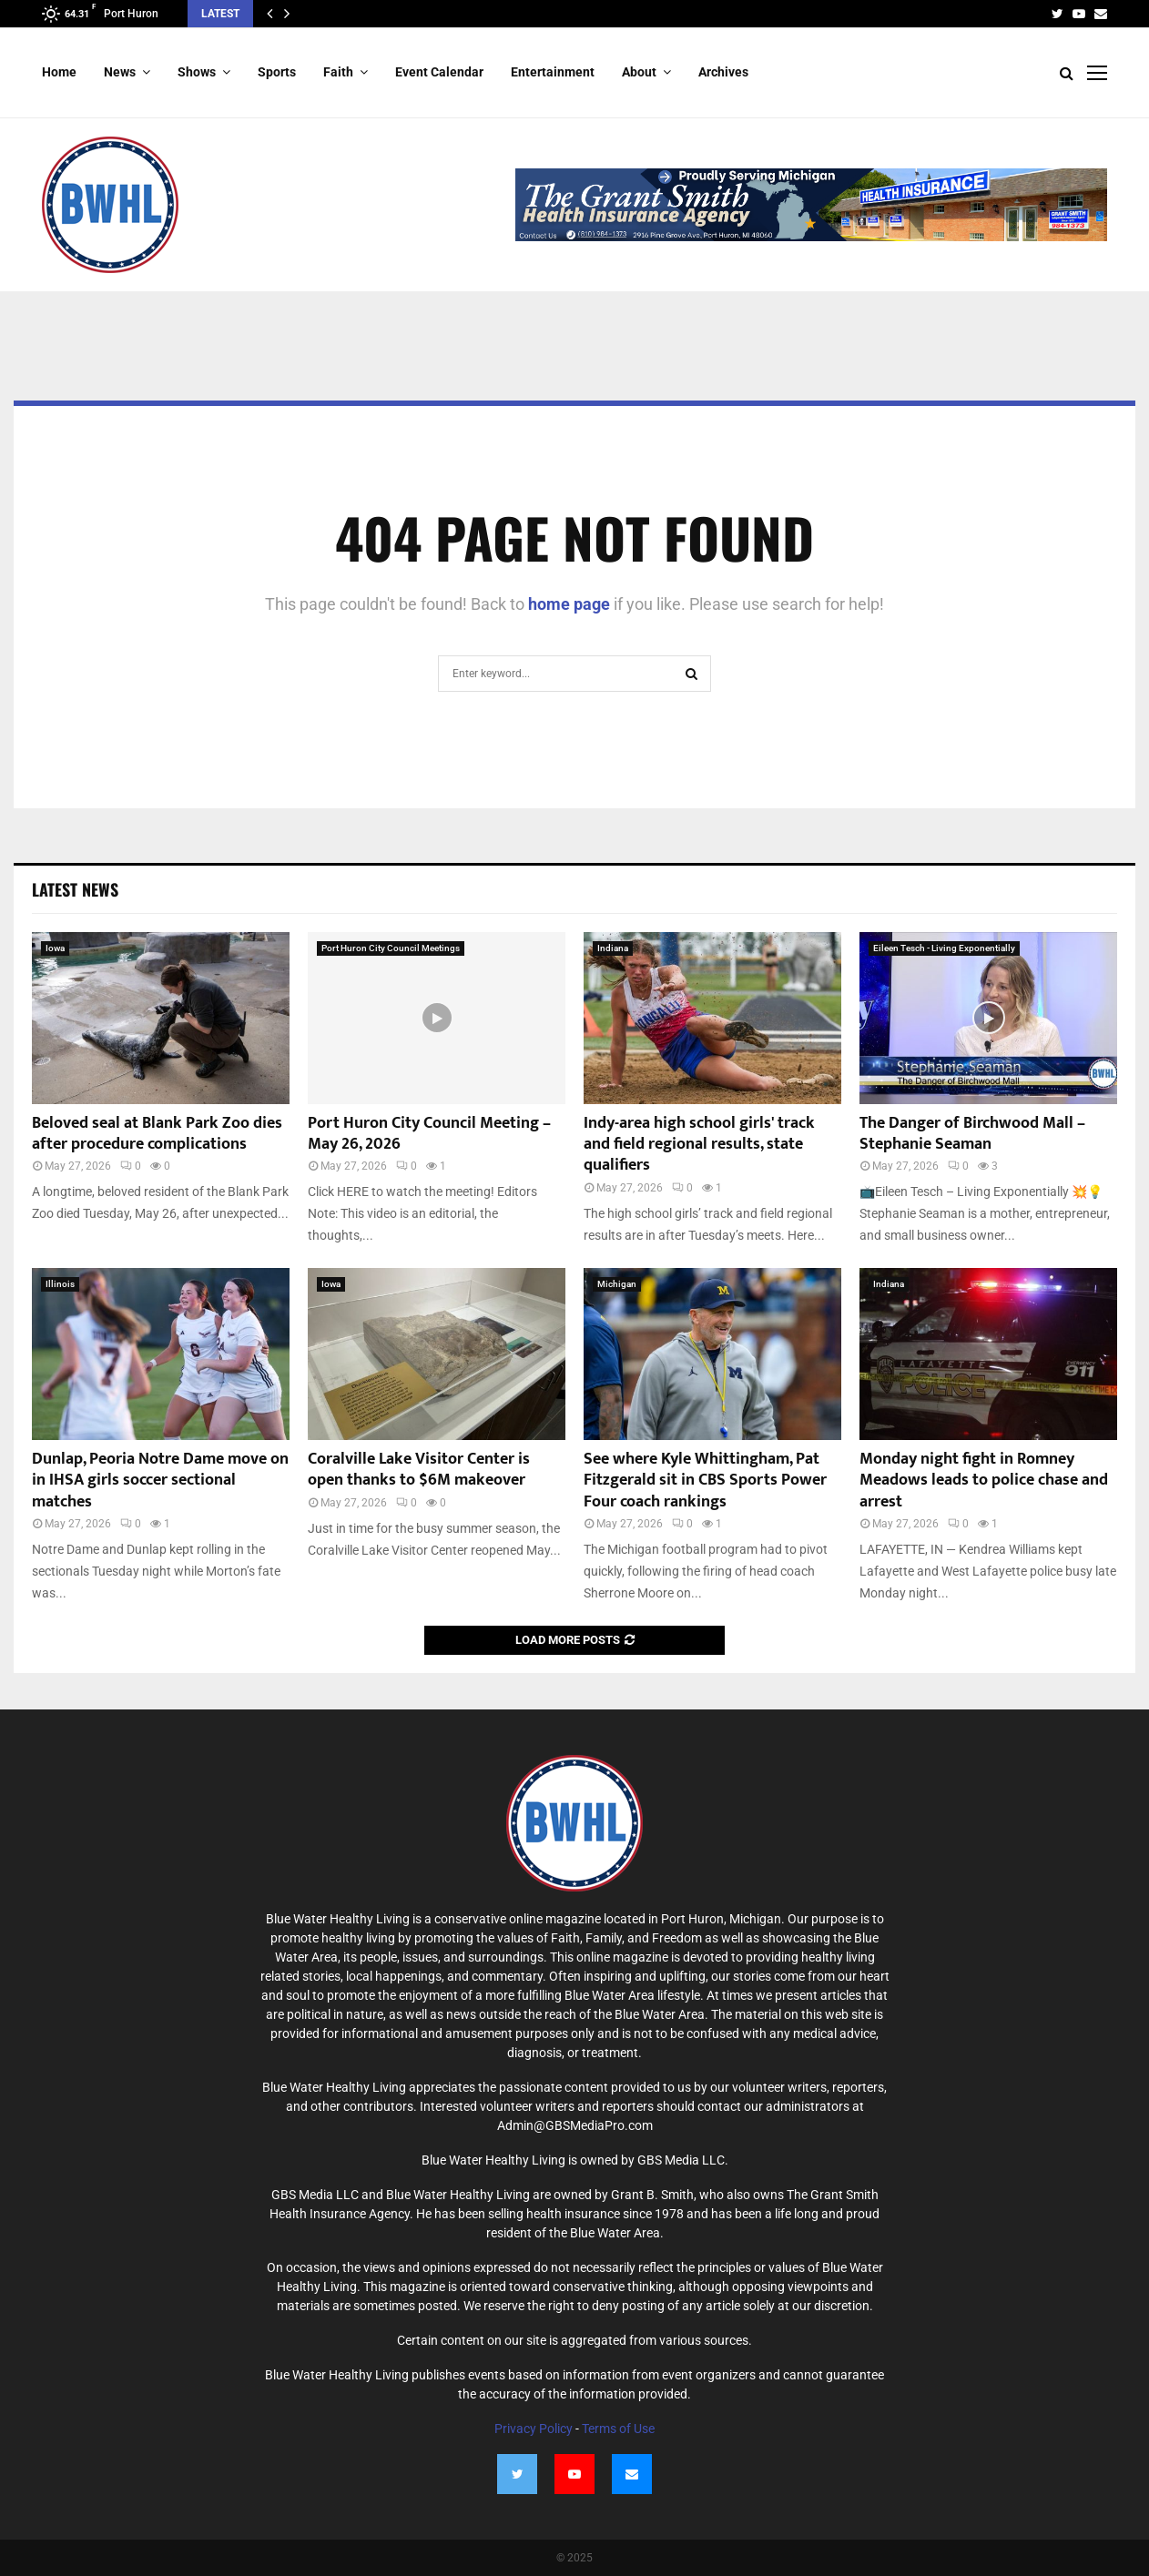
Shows (197, 72)
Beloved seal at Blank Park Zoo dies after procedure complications (157, 1134)
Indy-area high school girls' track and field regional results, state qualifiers (699, 1145)
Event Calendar (439, 72)
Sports (277, 72)
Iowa (55, 948)
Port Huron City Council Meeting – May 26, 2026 (429, 1134)
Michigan (616, 1284)
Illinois (60, 1284)
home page (569, 604)
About (639, 72)
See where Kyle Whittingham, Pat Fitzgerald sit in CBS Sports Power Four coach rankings (705, 1480)
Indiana (612, 948)
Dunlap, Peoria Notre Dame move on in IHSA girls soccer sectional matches (160, 1480)
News (120, 72)
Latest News (75, 889)
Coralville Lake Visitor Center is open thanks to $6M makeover (419, 1469)
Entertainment (553, 72)
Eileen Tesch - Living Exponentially (944, 948)
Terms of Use (618, 2428)
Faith (338, 72)
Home (59, 72)
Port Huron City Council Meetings (390, 948)
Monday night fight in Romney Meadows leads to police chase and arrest (983, 1480)
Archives (723, 72)
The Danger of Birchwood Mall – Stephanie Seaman (972, 1134)
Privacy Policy (533, 2428)
